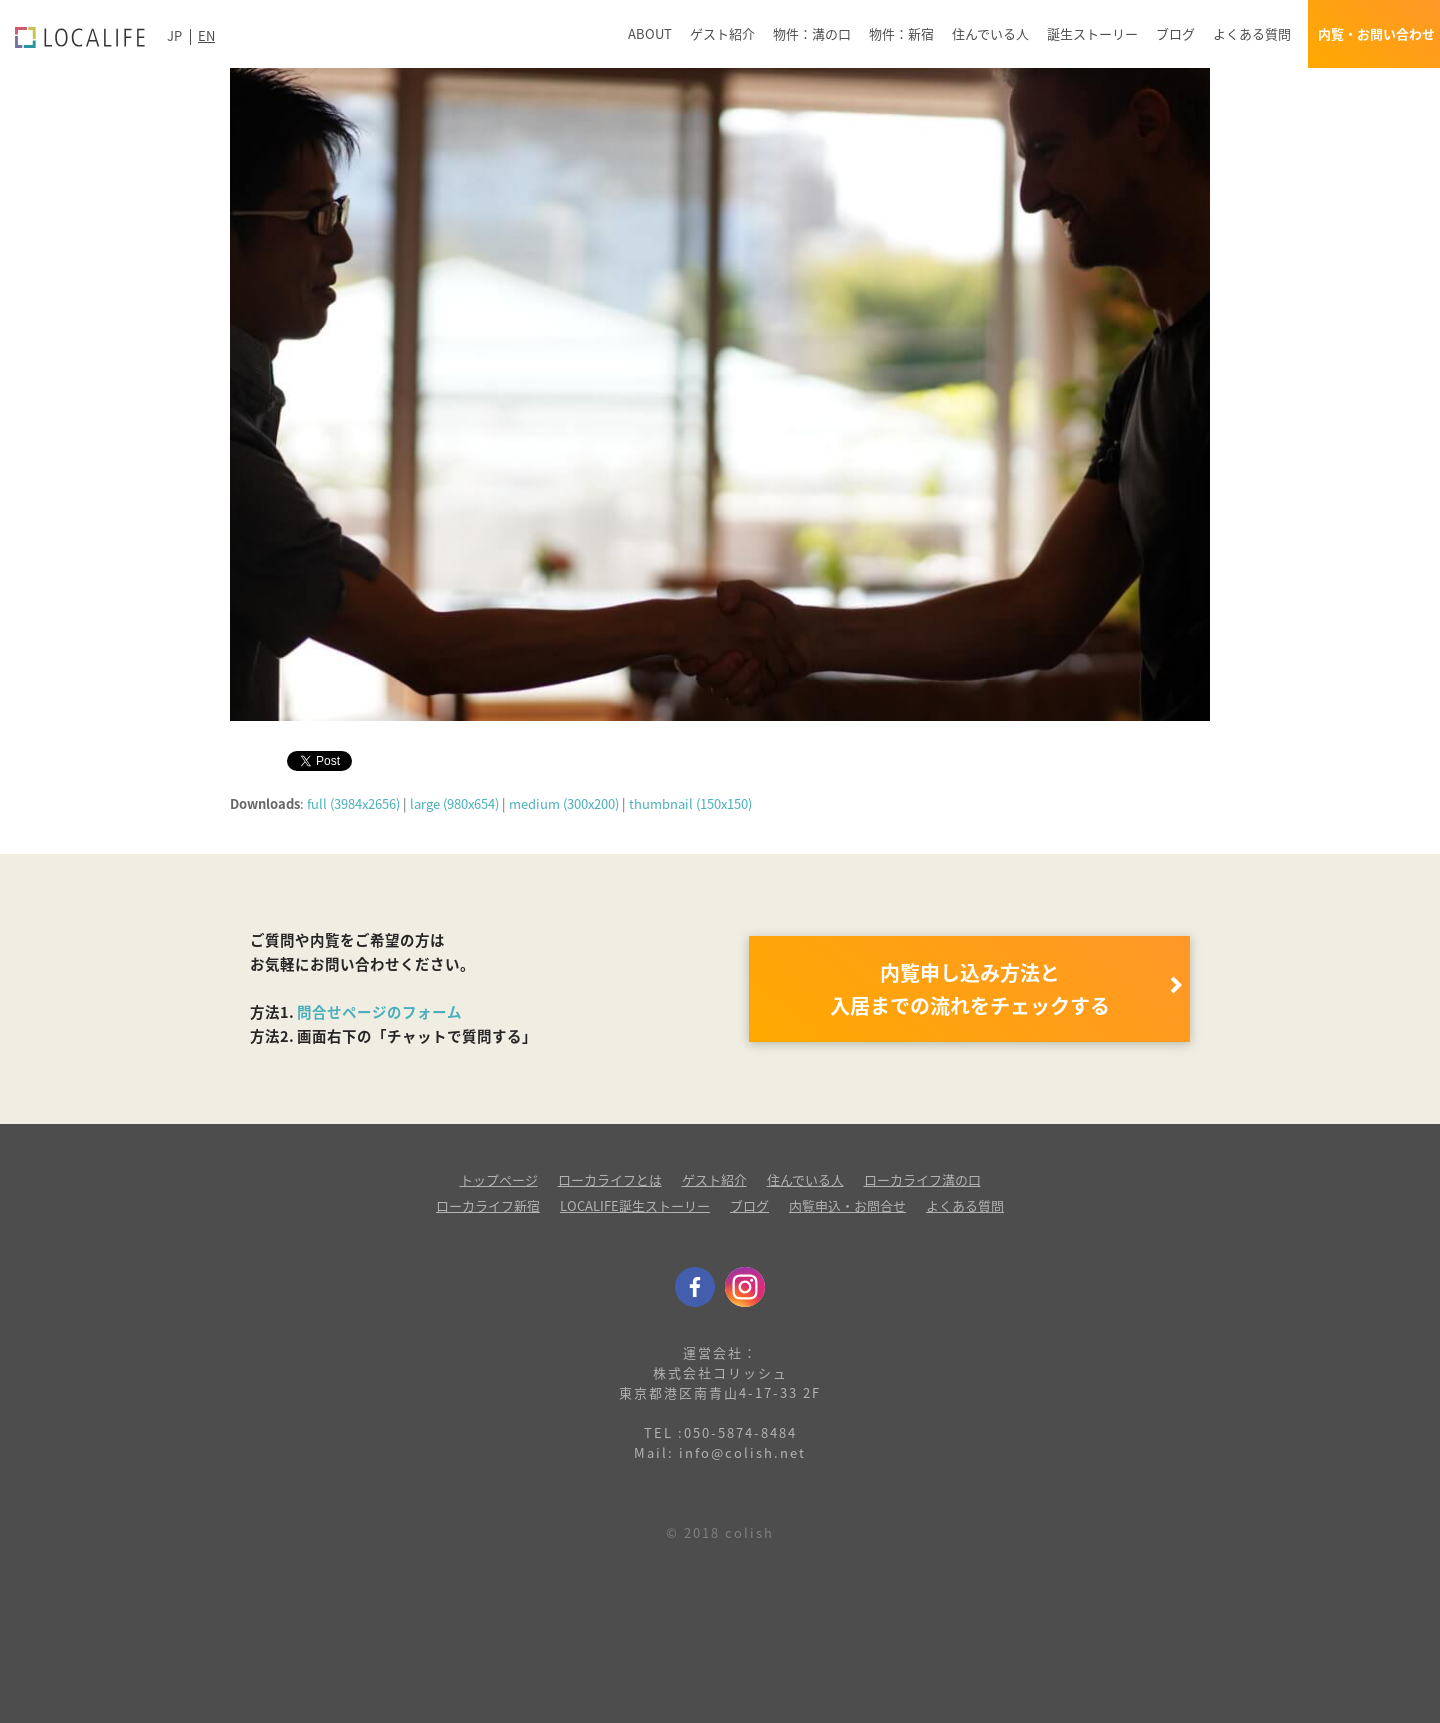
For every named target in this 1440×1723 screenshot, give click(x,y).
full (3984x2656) (353, 803)
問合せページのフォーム (379, 1012)
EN (206, 35)
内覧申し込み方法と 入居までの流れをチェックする (970, 989)
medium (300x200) (564, 803)
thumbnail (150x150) (690, 803)
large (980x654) (454, 803)
